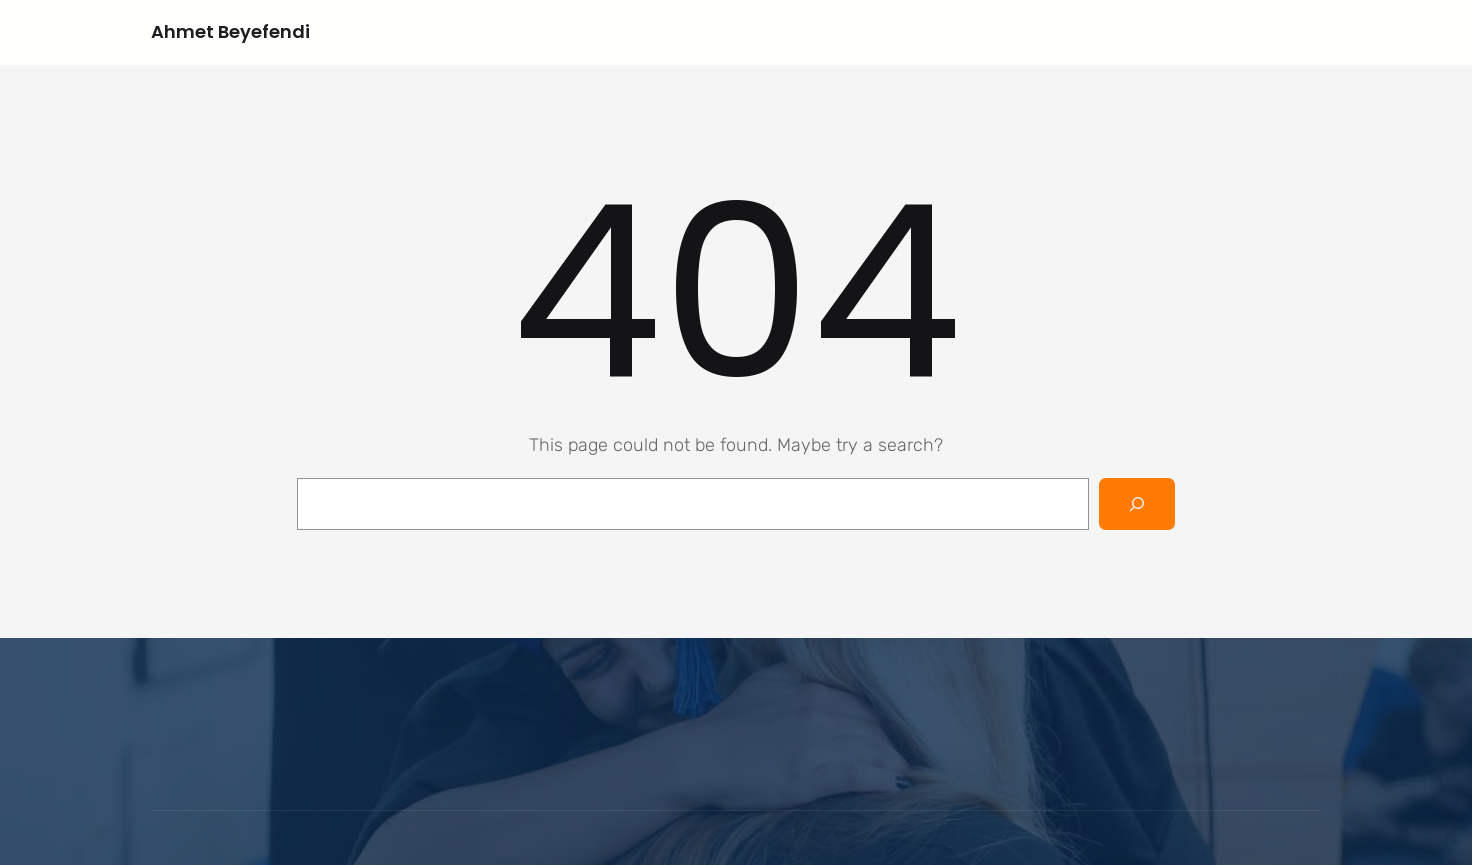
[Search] (1137, 504)
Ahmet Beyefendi (230, 31)
